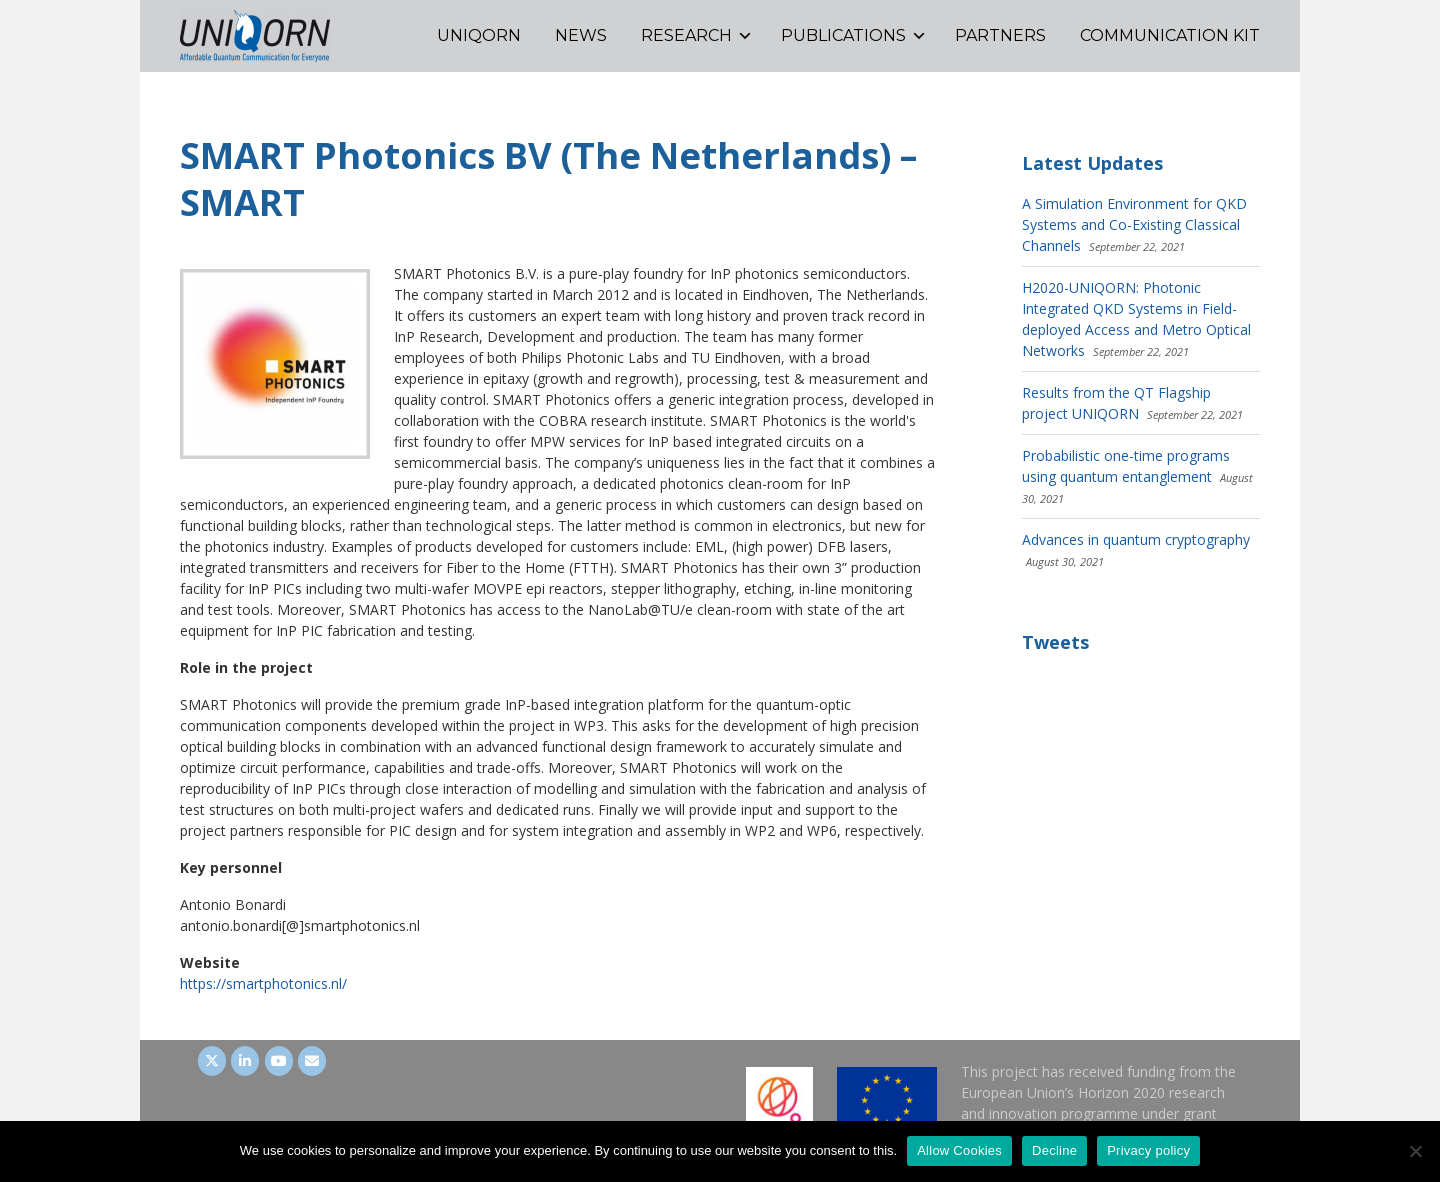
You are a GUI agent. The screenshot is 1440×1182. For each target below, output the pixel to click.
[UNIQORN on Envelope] (312, 1061)
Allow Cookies (959, 1150)
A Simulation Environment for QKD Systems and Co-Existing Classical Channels (1134, 224)
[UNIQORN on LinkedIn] (245, 1061)
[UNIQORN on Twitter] (212, 1061)
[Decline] (1415, 1151)
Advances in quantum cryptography (1136, 539)
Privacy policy (1148, 1150)
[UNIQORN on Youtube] (279, 1061)
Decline (1054, 1150)
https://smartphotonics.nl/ (263, 983)
